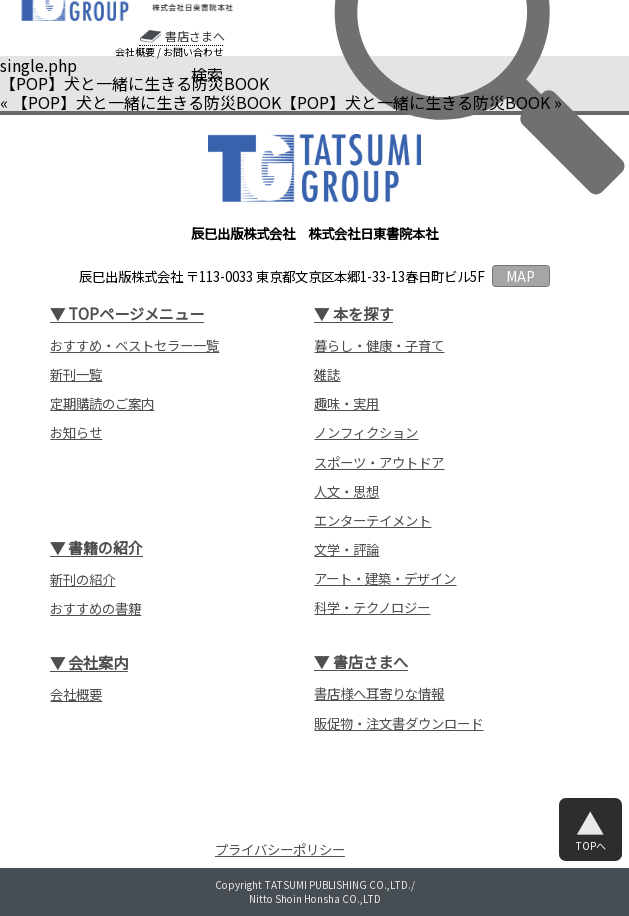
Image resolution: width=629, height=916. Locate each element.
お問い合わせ (193, 52)
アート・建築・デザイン (385, 578)
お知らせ (76, 432)
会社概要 (135, 52)
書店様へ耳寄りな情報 (379, 693)
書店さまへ (195, 36)
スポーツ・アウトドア (379, 462)
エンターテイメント (372, 520)
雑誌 (327, 374)
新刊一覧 (76, 374)
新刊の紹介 (82, 579)
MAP (520, 276)
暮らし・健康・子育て (379, 345)
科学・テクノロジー (372, 607)
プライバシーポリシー (280, 849)
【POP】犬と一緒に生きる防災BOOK (146, 102)
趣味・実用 (346, 403)
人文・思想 (346, 491)
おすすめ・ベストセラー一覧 (134, 345)
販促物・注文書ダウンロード (398, 723)
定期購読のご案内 (102, 403)
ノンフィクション (366, 432)
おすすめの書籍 (95, 608)
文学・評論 (346, 549)
